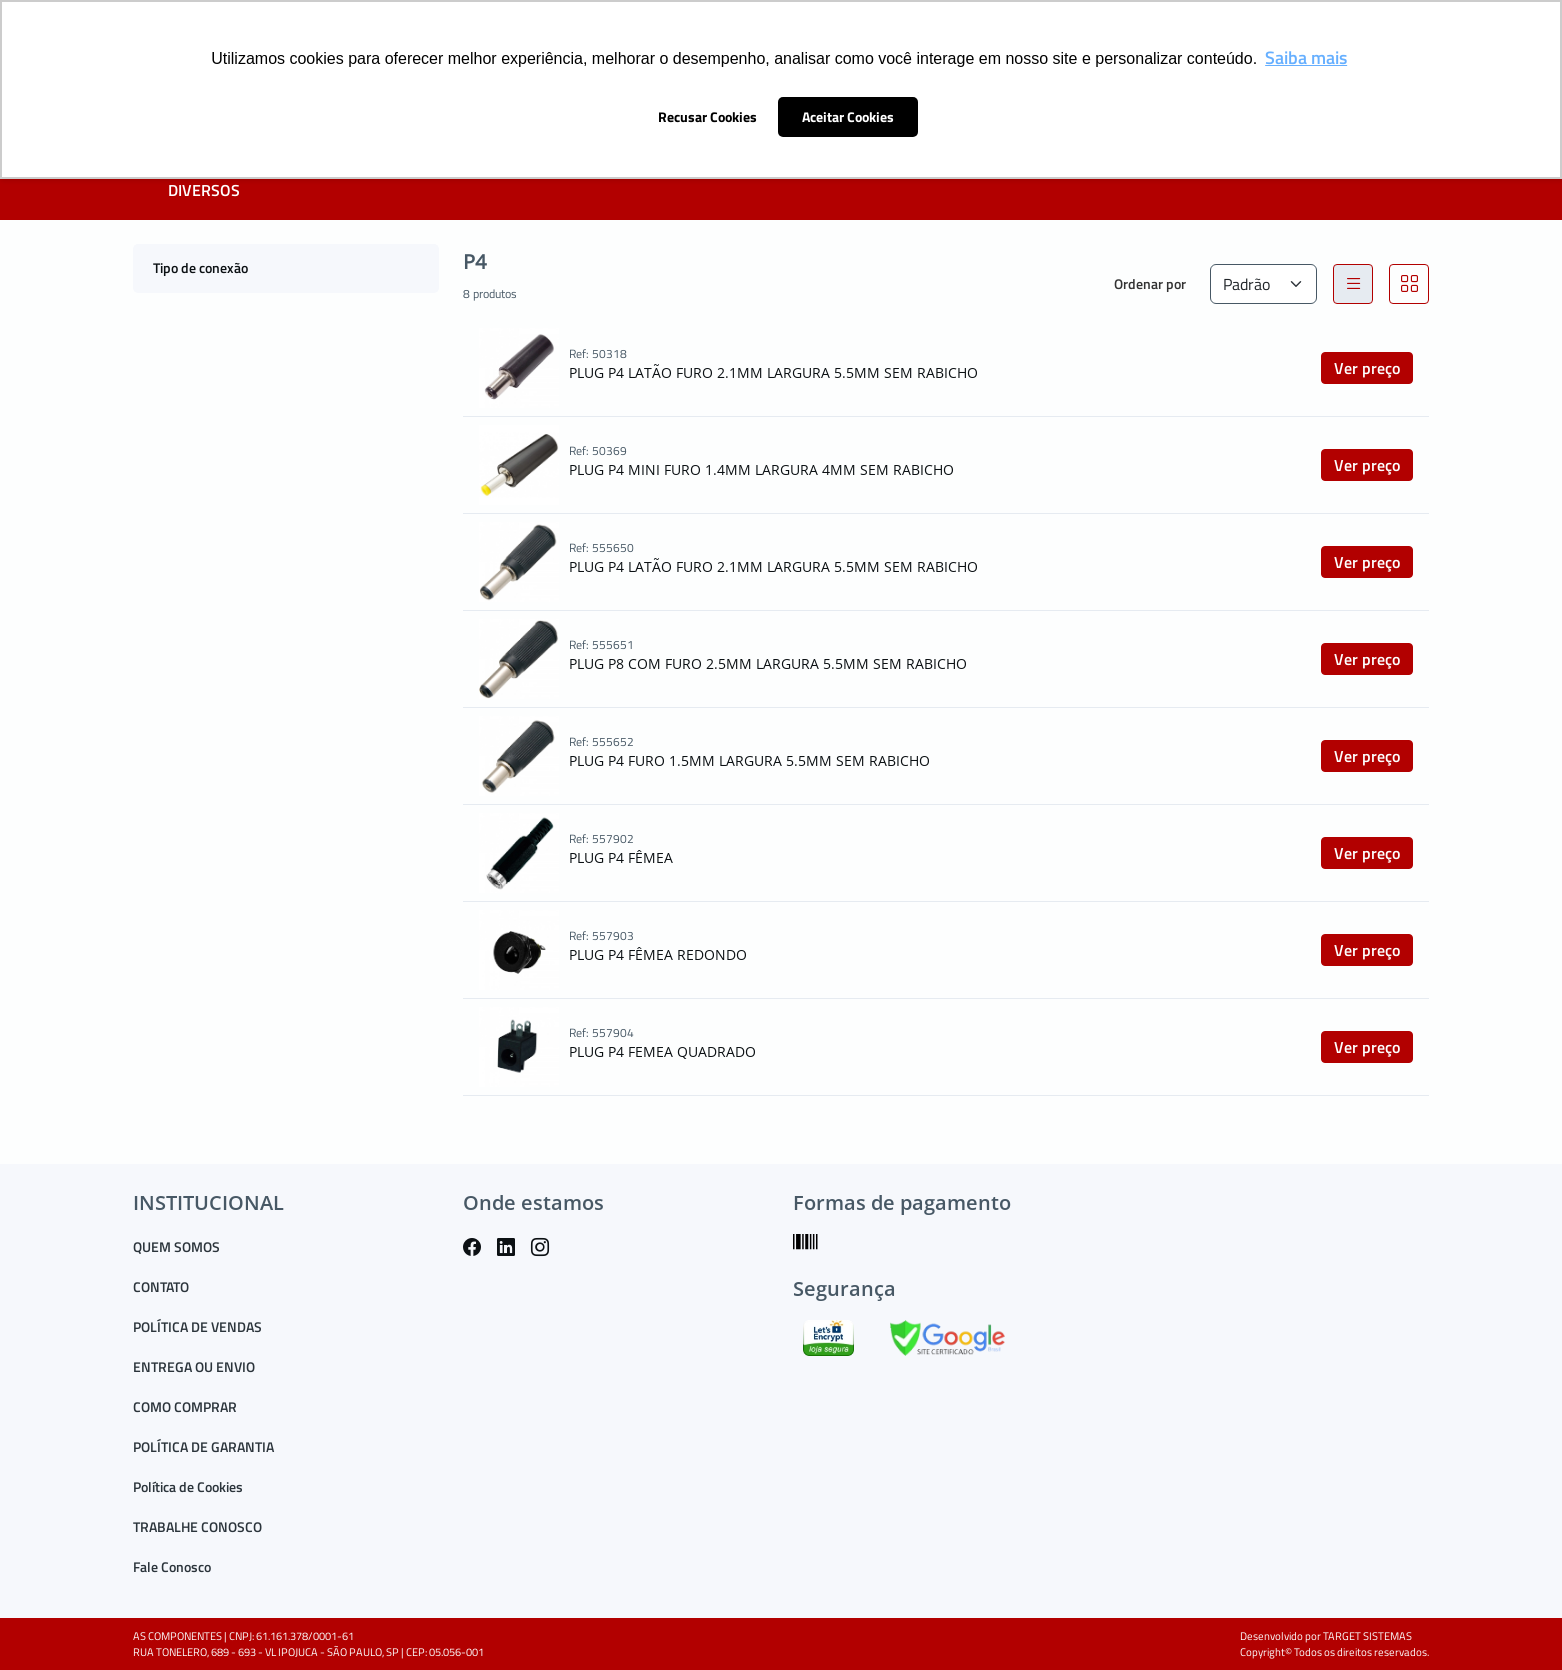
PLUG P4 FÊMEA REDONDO (658, 954)
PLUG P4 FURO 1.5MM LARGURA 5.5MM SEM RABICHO (749, 760)
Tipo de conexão (200, 267)
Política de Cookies (188, 1486)
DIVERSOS (204, 190)
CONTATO (161, 1286)
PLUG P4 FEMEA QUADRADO (662, 1051)
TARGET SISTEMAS (1367, 1636)
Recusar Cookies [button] (707, 117)
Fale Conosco (172, 1566)
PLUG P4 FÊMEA (621, 857)
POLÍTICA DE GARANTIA (203, 1446)
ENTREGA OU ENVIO (194, 1366)
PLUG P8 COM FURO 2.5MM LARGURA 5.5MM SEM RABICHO (768, 663)
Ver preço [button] (1367, 368)
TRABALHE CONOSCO (197, 1526)
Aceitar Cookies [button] (848, 117)
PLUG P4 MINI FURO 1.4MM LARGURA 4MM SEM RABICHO (761, 469)
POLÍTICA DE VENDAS (197, 1326)
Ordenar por (1150, 283)
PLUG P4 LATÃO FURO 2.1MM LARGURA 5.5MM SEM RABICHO (773, 372)
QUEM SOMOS (176, 1246)
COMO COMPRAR (185, 1406)
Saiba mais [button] (1306, 57)
